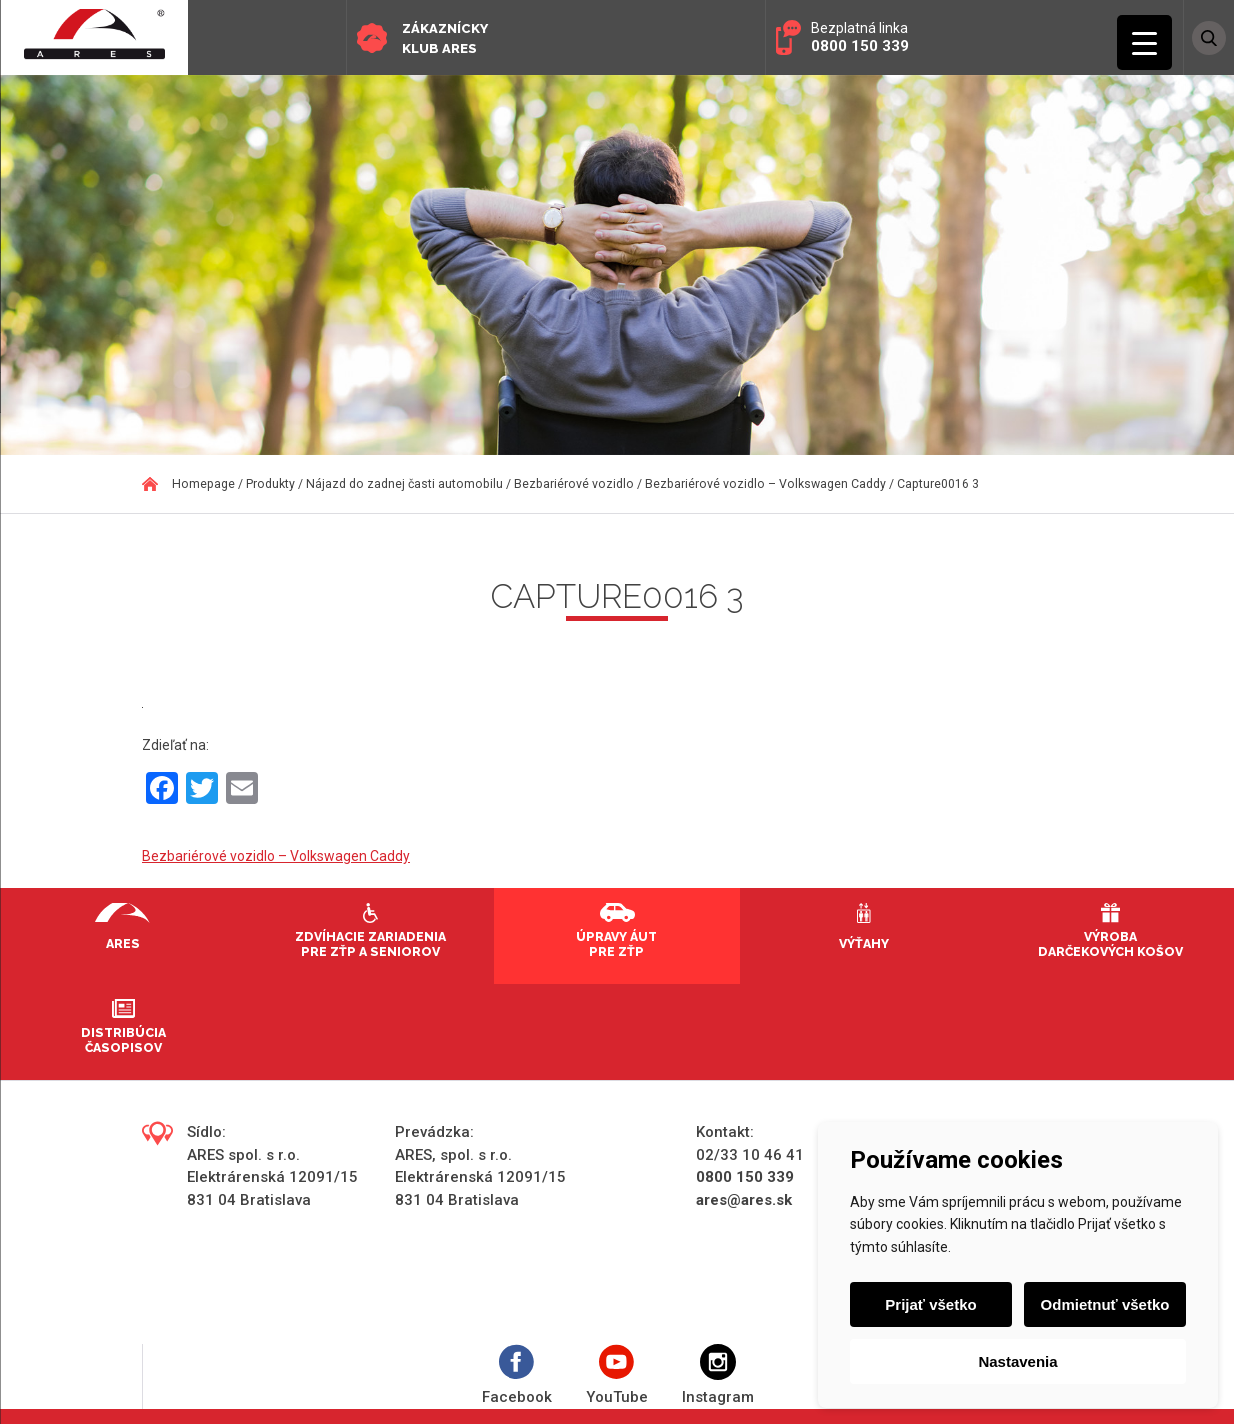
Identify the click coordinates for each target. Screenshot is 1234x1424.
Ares (123, 943)
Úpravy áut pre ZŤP (616, 944)
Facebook (517, 1375)
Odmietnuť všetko (1105, 1304)
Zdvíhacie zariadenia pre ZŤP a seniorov (370, 944)
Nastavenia (1017, 1361)
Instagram (718, 1375)
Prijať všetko (930, 1304)
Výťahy (864, 943)
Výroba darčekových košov (1110, 944)
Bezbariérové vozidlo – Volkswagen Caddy (276, 856)
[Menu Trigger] (1144, 42)
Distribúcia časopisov (123, 1040)
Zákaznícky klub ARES (445, 38)
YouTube (617, 1375)
